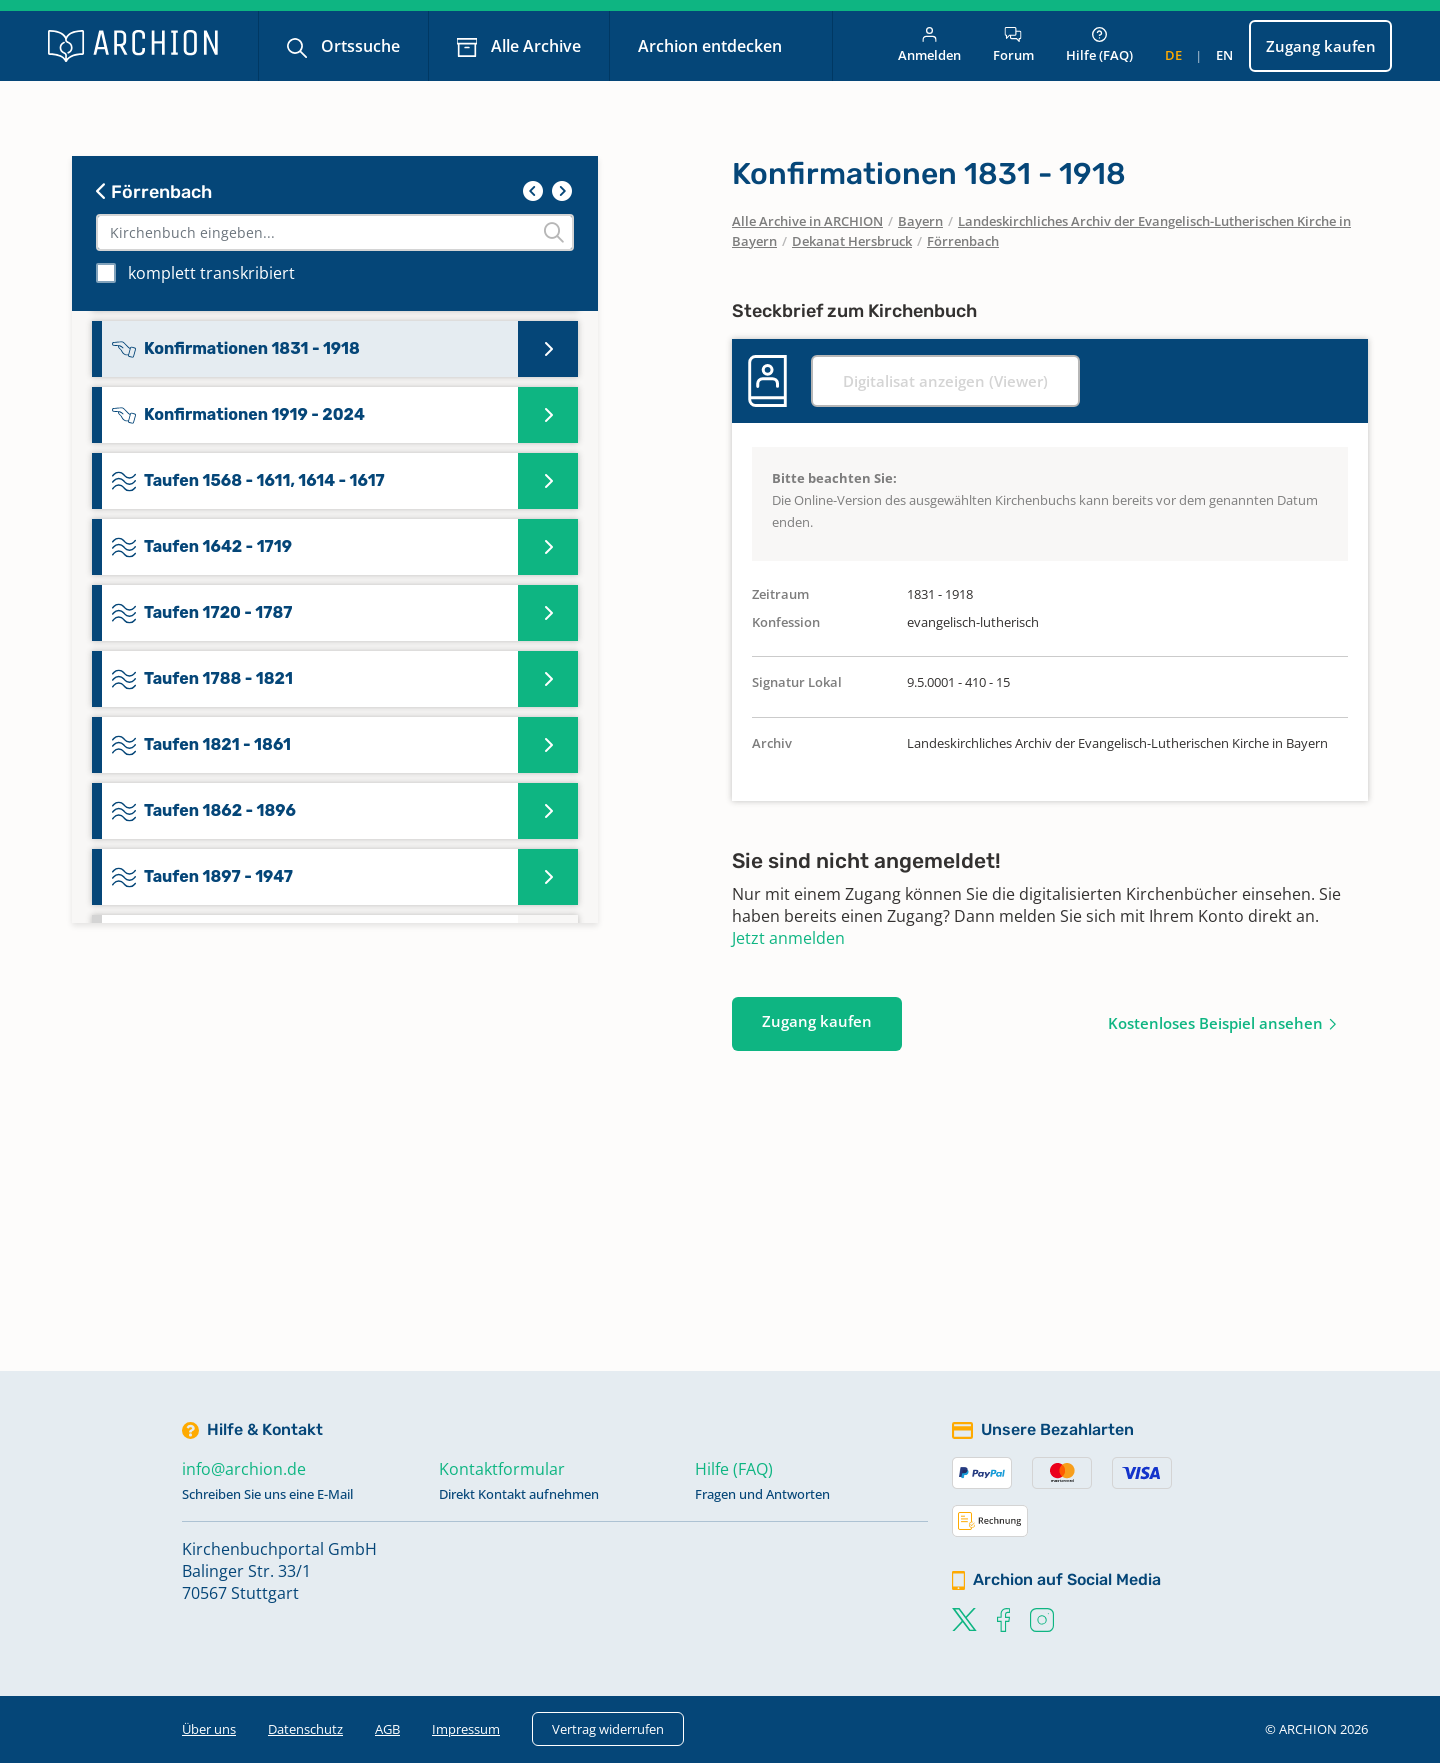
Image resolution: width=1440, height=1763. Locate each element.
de (1173, 55)
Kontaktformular (502, 1469)
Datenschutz (305, 1729)
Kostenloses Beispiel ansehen (1215, 1023)
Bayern (920, 221)
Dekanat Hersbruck (852, 241)
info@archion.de (244, 1469)
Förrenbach (154, 192)
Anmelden (929, 45)
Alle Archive (534, 46)
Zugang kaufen (1321, 46)
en (1224, 55)
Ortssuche (358, 46)
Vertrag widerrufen (608, 1729)
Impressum (466, 1729)
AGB (387, 1729)
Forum (1013, 45)
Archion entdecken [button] (712, 46)
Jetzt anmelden (788, 938)
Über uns (209, 1729)
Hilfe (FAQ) (1099, 45)
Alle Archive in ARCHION (807, 221)
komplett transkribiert (211, 273)
